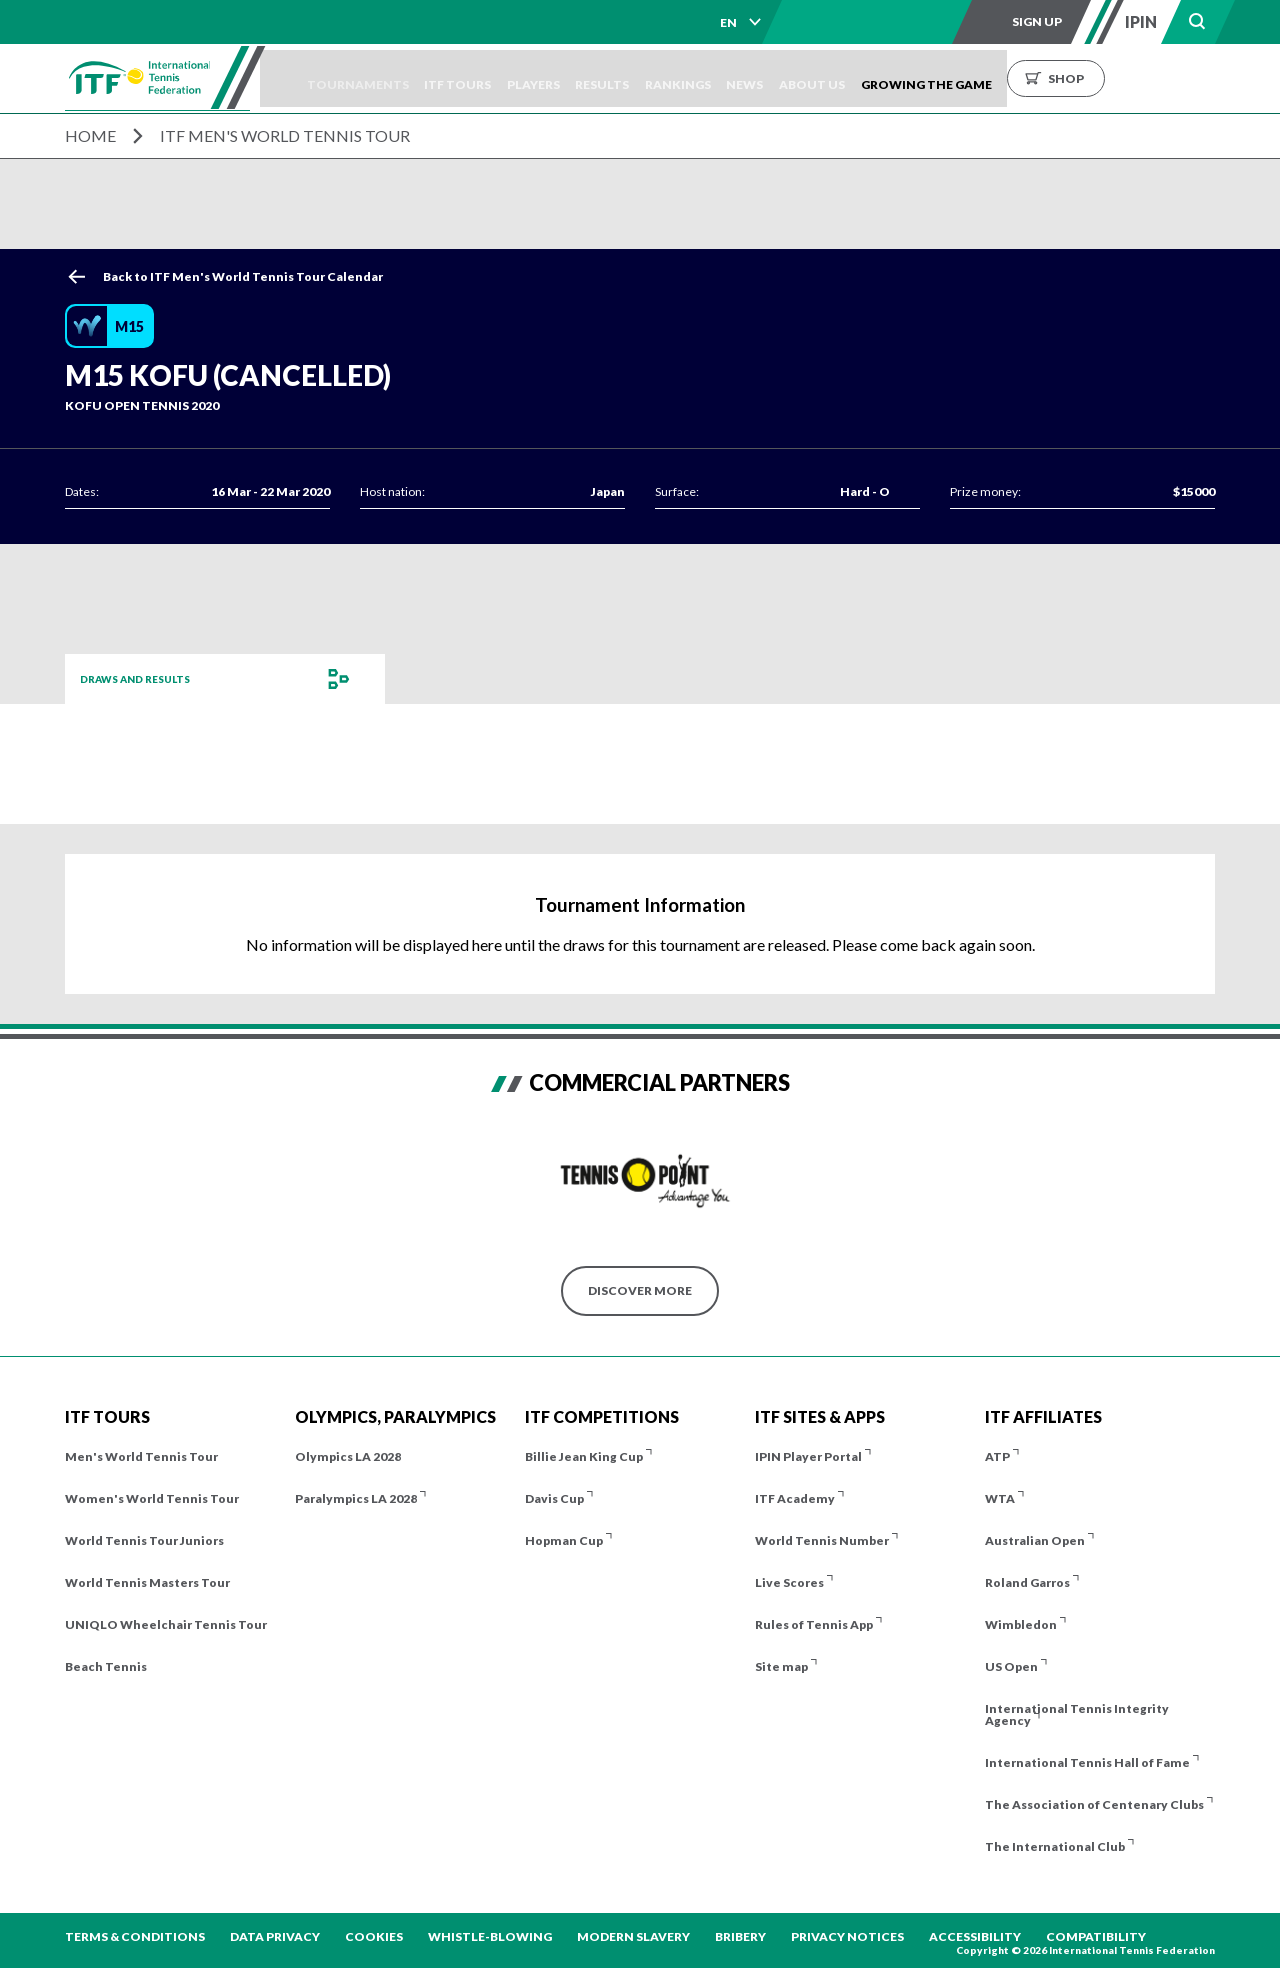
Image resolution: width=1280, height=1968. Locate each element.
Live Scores (789, 1582)
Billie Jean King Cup (584, 1456)
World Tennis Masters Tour (147, 1582)
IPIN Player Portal (808, 1456)
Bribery (740, 1936)
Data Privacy (275, 1936)
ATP (997, 1456)
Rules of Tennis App (814, 1624)
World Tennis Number (822, 1540)
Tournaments (391, 78)
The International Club (1055, 1846)
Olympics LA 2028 (348, 1456)
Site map (781, 1666)
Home (90, 135)
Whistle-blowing (490, 1936)
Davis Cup (554, 1498)
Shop (1200, 78)
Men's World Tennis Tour (141, 1456)
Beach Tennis (106, 1666)
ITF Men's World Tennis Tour (285, 135)
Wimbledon (1021, 1624)
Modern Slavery (633, 1936)
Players (595, 78)
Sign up (1037, 21)
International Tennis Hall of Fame (1087, 1762)
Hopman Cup (564, 1540)
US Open (1011, 1666)
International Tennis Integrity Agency (1077, 1714)
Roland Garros (1027, 1582)
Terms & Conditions (135, 1936)
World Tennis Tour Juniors (144, 1540)
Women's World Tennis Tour (152, 1498)
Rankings (769, 78)
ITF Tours (505, 78)
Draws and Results (145, 678)
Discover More (640, 1290)
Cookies (374, 1936)
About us (932, 78)
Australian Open (1035, 1540)
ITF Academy (795, 1498)
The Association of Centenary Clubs (1094, 1804)
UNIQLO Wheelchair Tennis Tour (166, 1624)
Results (679, 78)
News (850, 78)
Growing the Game (1060, 78)
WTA (1000, 1498)
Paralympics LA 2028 (356, 1498)
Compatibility (1096, 1936)
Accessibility (975, 1936)
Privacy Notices (847, 1936)
